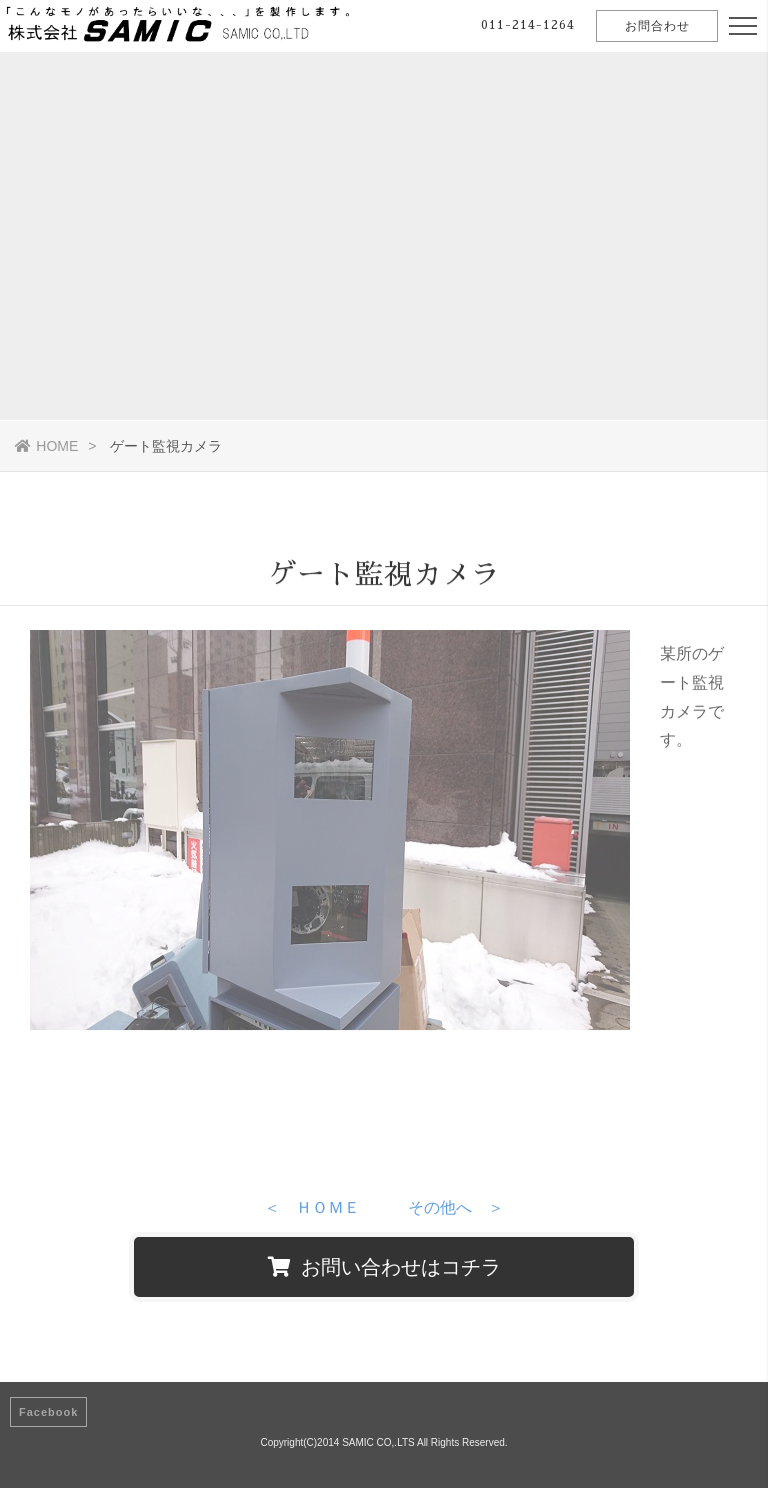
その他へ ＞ (456, 1211)
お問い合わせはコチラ (384, 1267)
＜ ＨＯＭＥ (312, 1211)
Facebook (48, 1412)
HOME (46, 446)
